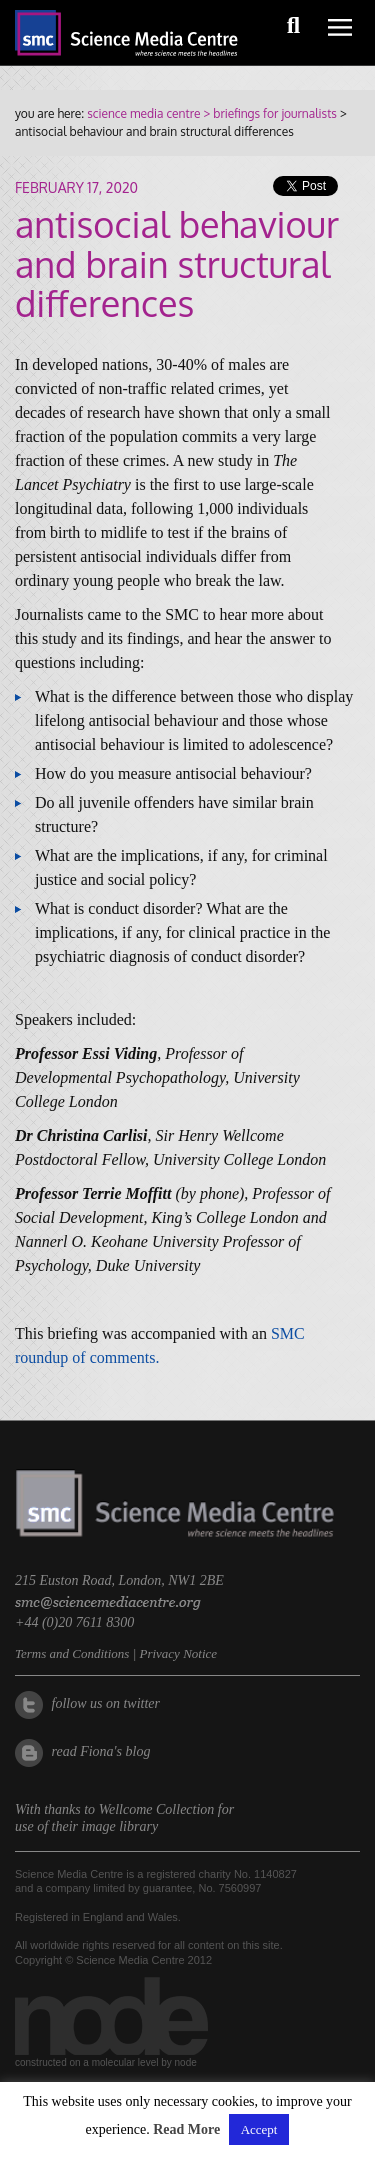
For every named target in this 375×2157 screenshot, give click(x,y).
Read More (186, 2129)
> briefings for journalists (268, 113)
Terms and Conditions (72, 1653)
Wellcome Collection (157, 1809)
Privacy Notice (178, 1653)
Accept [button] (259, 2129)
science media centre (143, 113)
